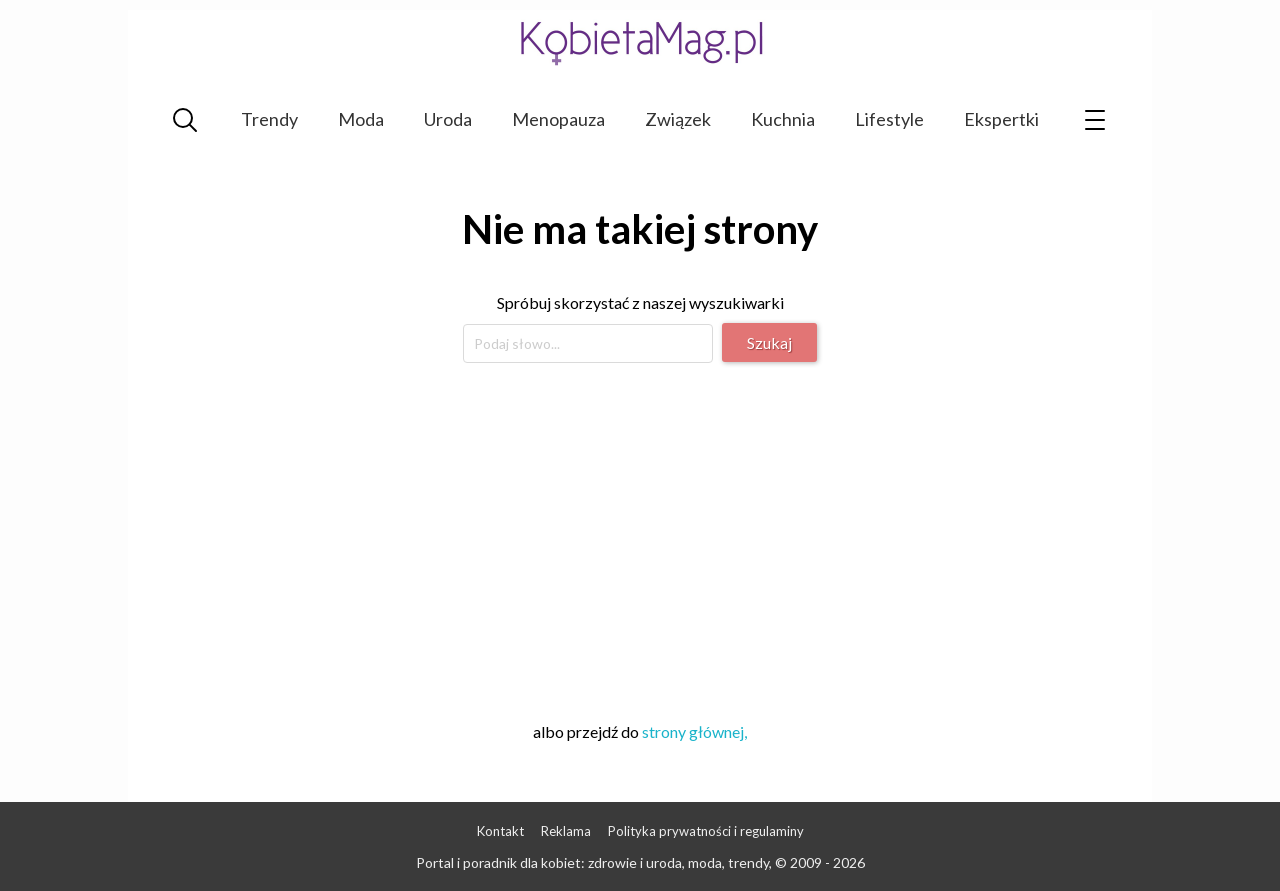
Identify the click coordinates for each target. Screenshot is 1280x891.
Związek (678, 119)
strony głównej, (694, 731)
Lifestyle (889, 119)
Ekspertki (1001, 119)
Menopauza (558, 119)
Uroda (448, 119)
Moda (361, 119)
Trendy (269, 119)
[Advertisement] (640, 539)
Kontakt (500, 831)
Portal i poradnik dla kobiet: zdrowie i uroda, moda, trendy (592, 862)
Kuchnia (783, 119)
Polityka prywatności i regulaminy (706, 831)
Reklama (566, 831)
